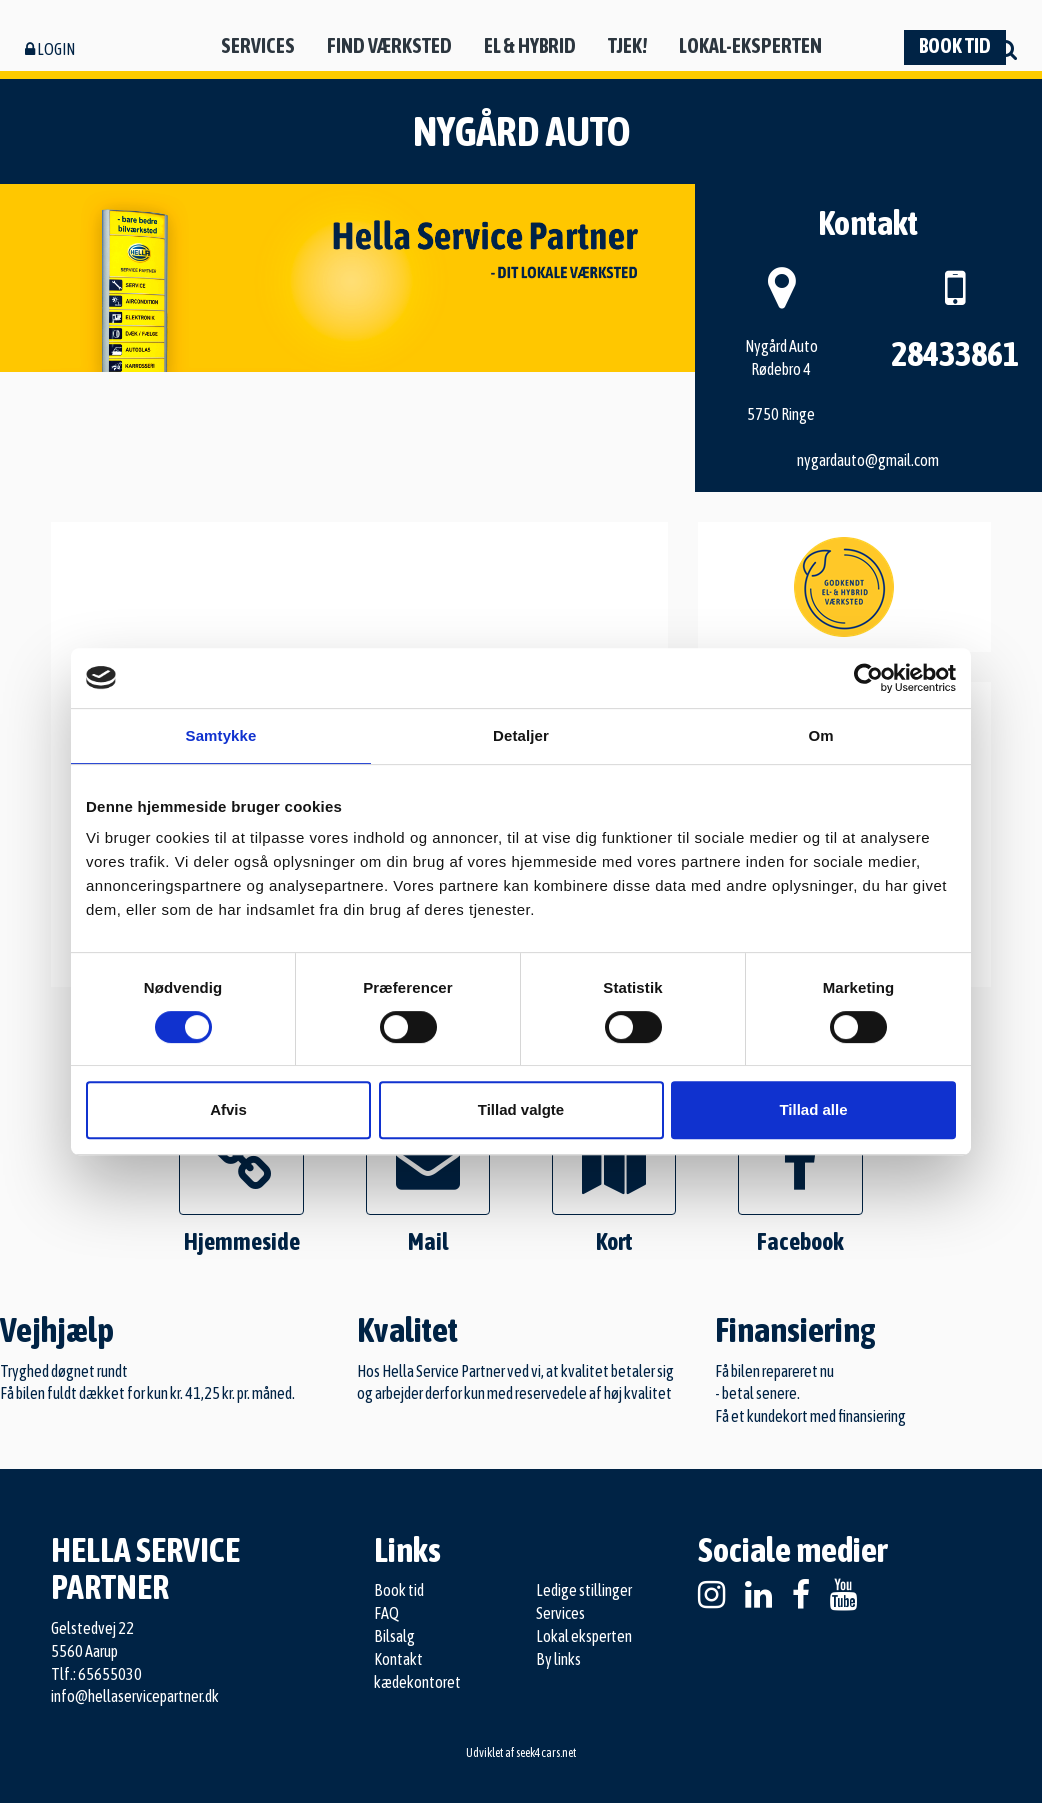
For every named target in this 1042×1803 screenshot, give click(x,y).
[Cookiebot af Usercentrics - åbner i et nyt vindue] (868, 678)
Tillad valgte (521, 1109)
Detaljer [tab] (521, 735)
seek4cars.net (546, 1753)
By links (558, 1659)
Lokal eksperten (584, 1636)
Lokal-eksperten (750, 45)
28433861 (955, 353)
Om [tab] (820, 735)
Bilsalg (394, 1636)
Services (258, 45)
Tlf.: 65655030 (96, 1674)
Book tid (955, 45)
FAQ (386, 1613)
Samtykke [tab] (221, 735)
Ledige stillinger (584, 1590)
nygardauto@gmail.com (868, 460)
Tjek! (627, 45)
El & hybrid (530, 45)
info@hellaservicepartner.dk (135, 1696)
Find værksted (389, 45)
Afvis (228, 1109)
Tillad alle (813, 1109)
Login (50, 49)
